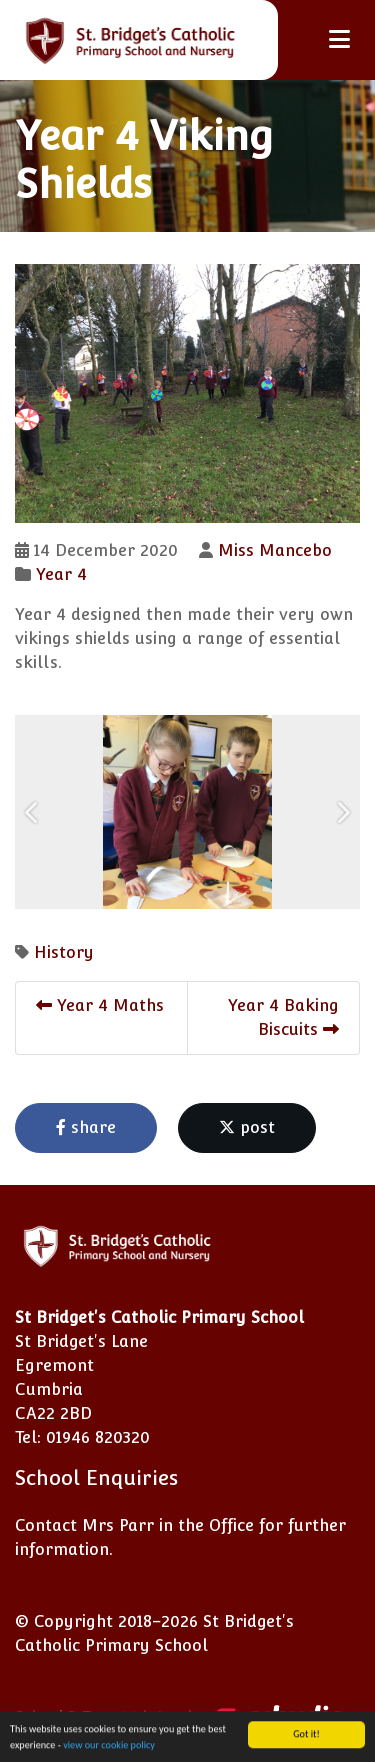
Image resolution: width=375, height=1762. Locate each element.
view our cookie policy (109, 1747)
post (247, 1127)
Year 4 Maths (100, 1005)
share (86, 1127)
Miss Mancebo (275, 550)
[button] (32, 812)
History (64, 952)
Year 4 (61, 574)
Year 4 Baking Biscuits (283, 1017)
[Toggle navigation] (339, 39)
